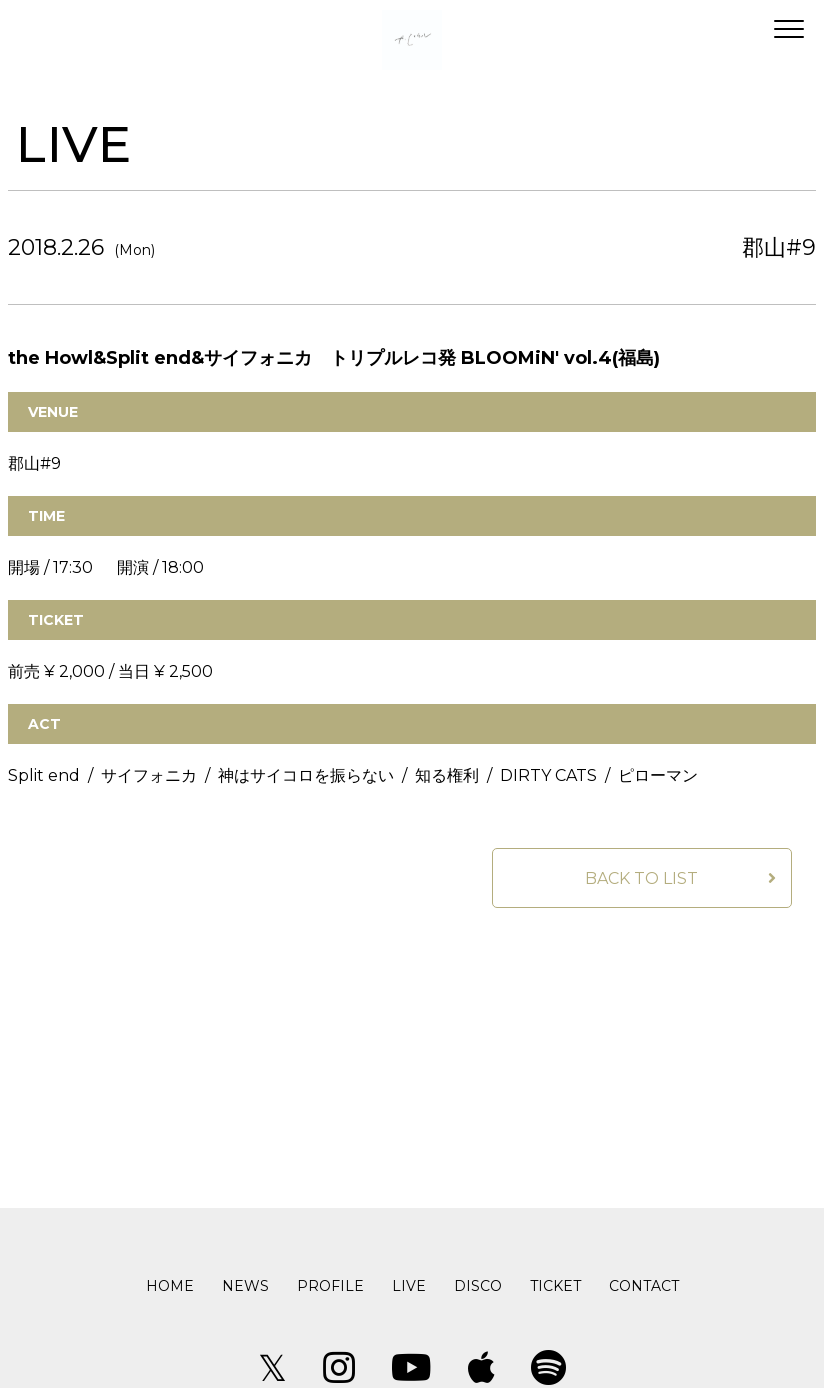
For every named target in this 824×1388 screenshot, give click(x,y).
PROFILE (330, 1286)
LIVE (409, 1286)
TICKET (555, 1286)
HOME (170, 1286)
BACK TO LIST (641, 878)
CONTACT (644, 1286)
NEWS (245, 1286)
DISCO (478, 1286)
